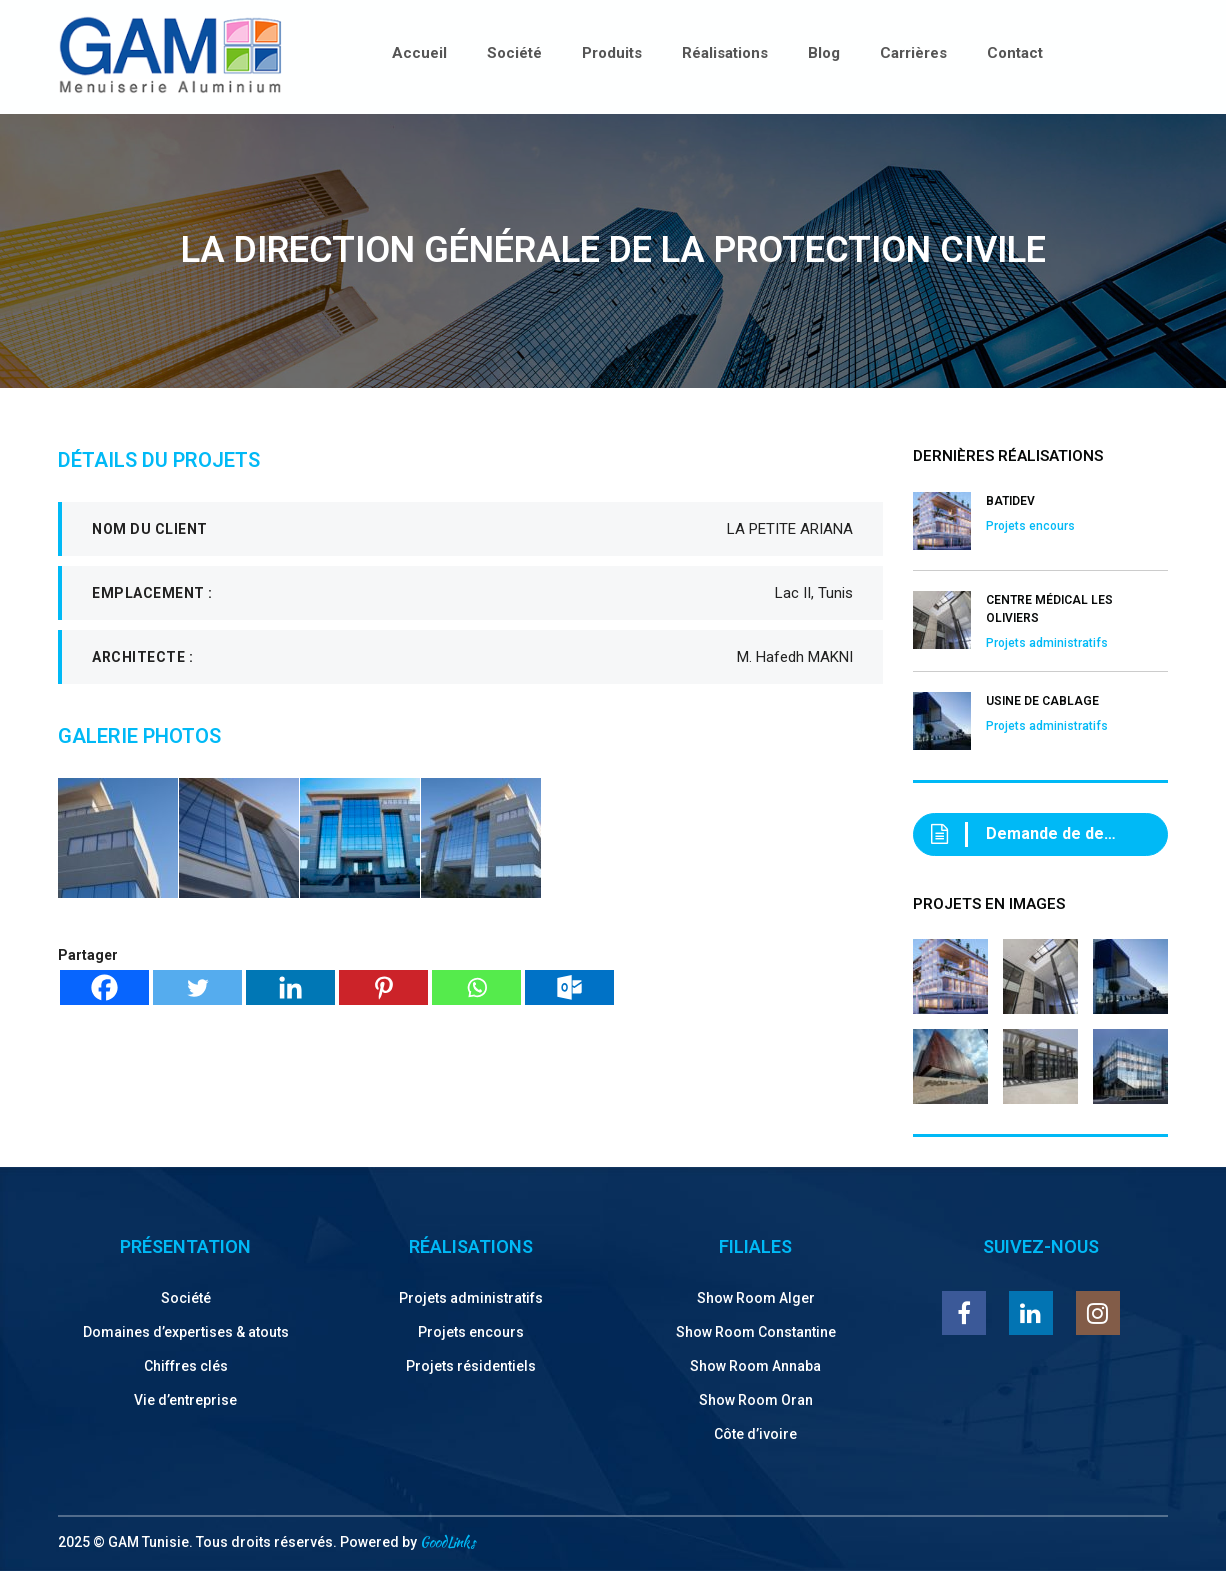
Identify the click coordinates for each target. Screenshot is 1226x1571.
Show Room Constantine (756, 1332)
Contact (1015, 53)
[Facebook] (104, 987)
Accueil (419, 53)
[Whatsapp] (476, 987)
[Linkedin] (290, 987)
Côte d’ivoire (755, 1434)
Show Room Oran (756, 1400)
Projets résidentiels (471, 1366)
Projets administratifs (471, 1298)
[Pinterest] (383, 987)
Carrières (913, 53)
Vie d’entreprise (185, 1400)
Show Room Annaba (755, 1366)
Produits (612, 53)
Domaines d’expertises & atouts (186, 1332)
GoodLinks (447, 1542)
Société (514, 53)
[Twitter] (197, 987)
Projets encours (471, 1332)
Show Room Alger (756, 1298)
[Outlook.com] (569, 987)
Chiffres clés (186, 1366)
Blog (824, 53)
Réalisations (725, 53)
